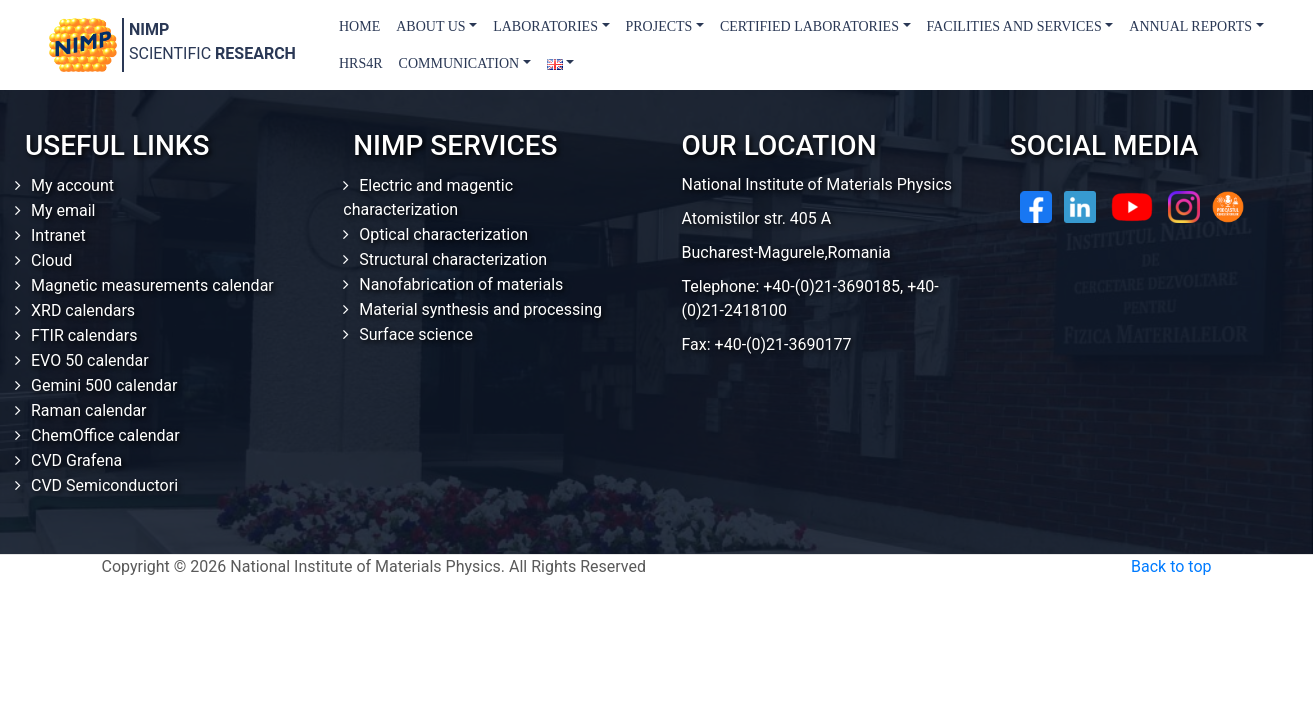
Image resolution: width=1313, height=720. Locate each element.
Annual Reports (1190, 26)
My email (63, 210)
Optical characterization (443, 234)
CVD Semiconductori (104, 485)
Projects (659, 26)
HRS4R (361, 63)
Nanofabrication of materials (461, 284)
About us (430, 26)
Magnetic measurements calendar (152, 285)
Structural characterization (453, 259)
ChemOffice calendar (105, 435)
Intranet (58, 235)
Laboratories (545, 26)
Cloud (51, 260)
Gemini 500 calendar (104, 385)
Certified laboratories (809, 26)
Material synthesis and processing (480, 309)
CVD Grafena (76, 460)
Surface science (416, 334)
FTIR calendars (84, 335)
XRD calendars (83, 310)
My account (72, 185)
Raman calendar (89, 410)
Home (359, 26)
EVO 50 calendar (90, 360)
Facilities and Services (1014, 26)
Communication (459, 63)
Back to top (1171, 566)
